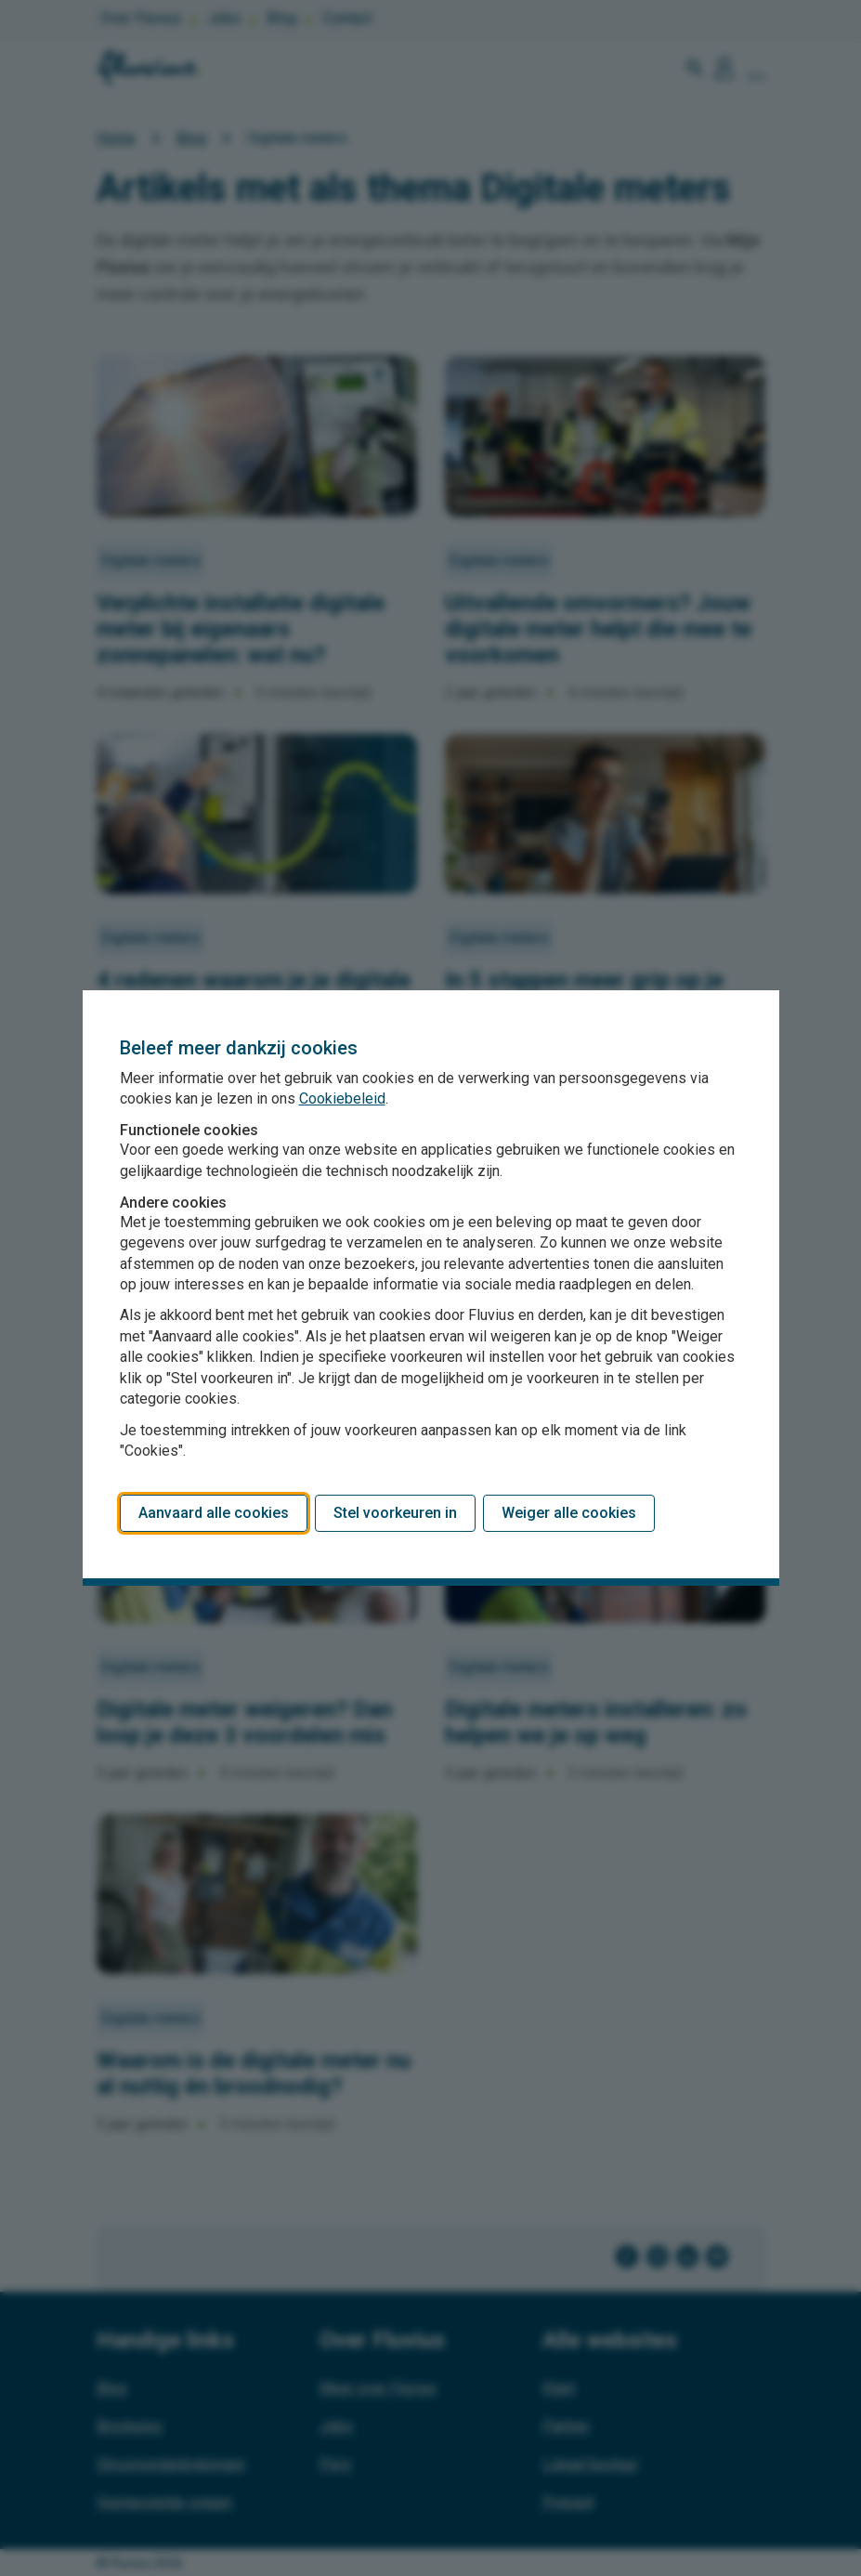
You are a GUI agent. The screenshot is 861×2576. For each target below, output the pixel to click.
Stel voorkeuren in (395, 1513)
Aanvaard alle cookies (213, 1513)
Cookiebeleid (342, 1098)
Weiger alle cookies (569, 1513)
